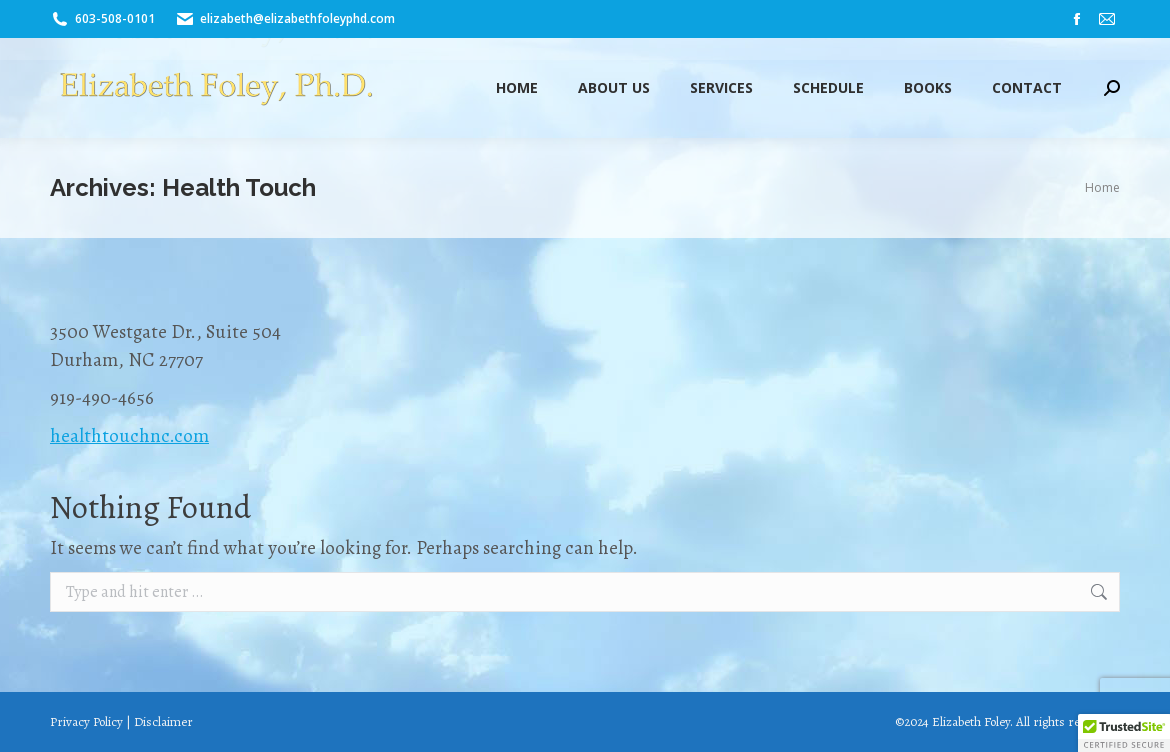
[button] (1124, 733)
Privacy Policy (86, 721)
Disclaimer (163, 721)
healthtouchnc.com (129, 436)
